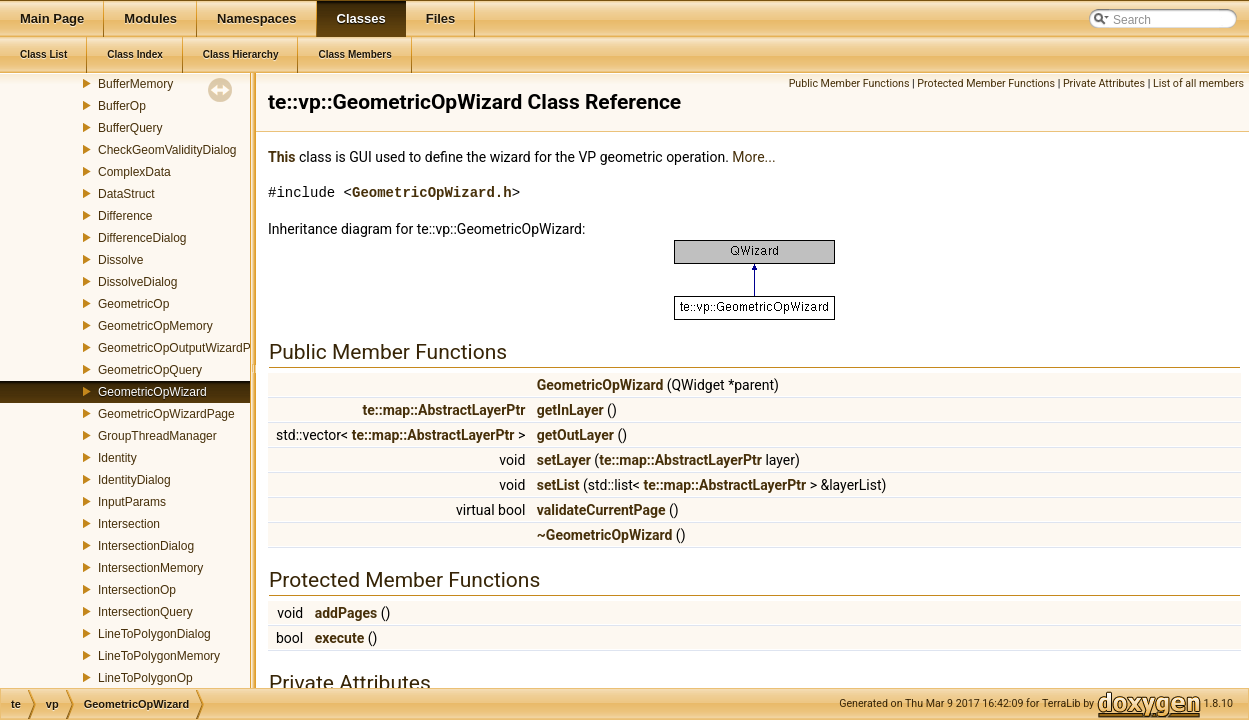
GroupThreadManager (157, 436)
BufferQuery (130, 128)
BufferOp (122, 106)
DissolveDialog (137, 282)
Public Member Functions (849, 83)
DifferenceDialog (142, 238)
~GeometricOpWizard (605, 535)
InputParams (132, 502)
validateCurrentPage (601, 510)
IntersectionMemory (150, 568)
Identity (117, 458)
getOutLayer (575, 435)
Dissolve (120, 260)
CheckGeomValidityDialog (167, 150)
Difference (125, 216)
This (281, 157)
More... (753, 157)
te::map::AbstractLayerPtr (443, 410)
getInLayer (570, 410)
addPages (346, 613)
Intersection (129, 524)
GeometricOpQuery (150, 370)
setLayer (564, 460)
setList (558, 485)
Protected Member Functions (986, 83)
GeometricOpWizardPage (166, 414)
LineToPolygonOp (145, 678)
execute (340, 638)
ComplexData (134, 172)
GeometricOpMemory (155, 326)
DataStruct (126, 194)
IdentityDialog (134, 480)
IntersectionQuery (145, 612)
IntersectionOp (137, 590)
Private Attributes (1104, 83)
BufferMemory (135, 84)
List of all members (1198, 83)
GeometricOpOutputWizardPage (184, 348)
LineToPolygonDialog (154, 634)
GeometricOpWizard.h (432, 192)
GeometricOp (133, 304)
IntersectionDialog (146, 546)
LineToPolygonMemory (159, 656)
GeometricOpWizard (152, 392)
